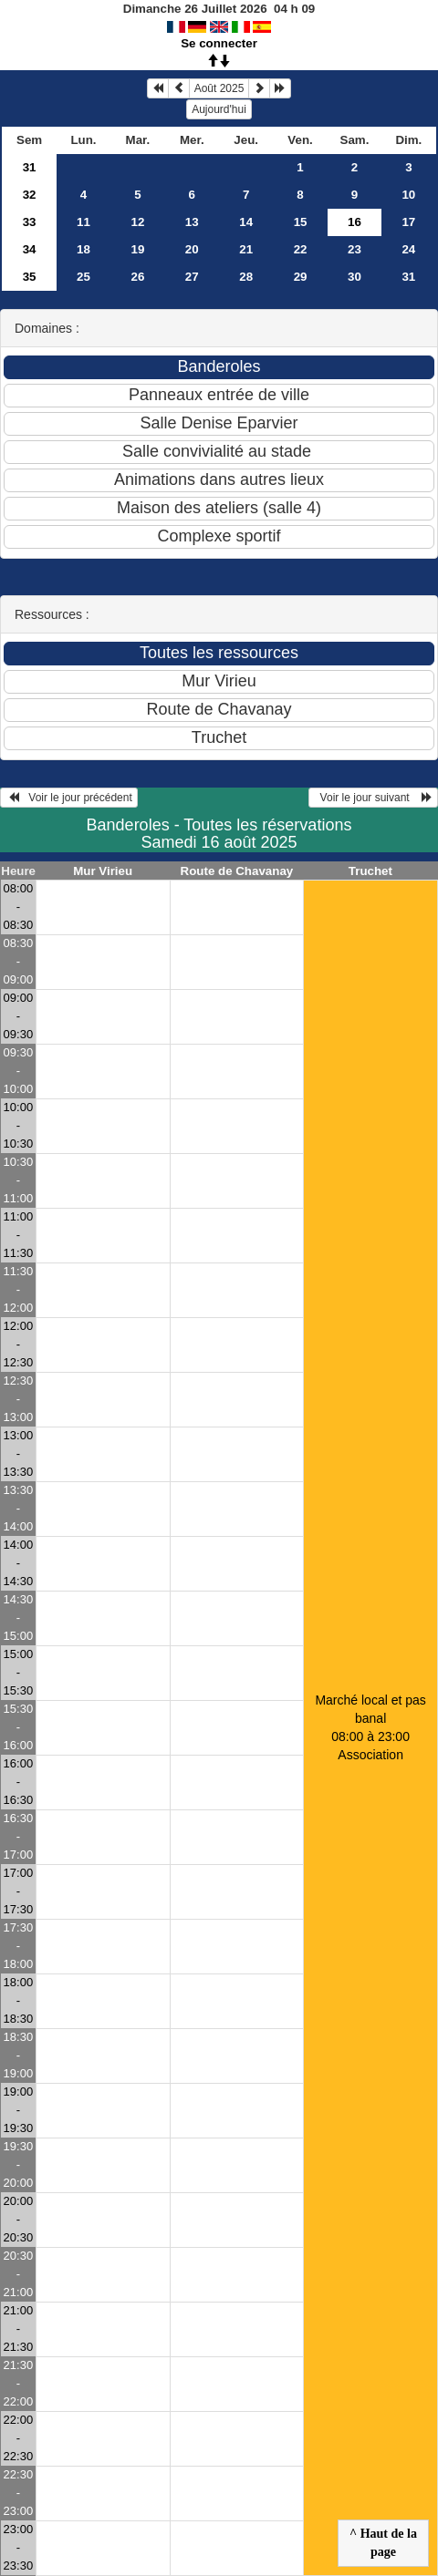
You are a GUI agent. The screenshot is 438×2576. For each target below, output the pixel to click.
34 (29, 249)
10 (408, 194)
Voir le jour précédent (68, 797)
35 (29, 276)
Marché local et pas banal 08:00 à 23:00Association (370, 1727)
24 (408, 249)
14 (246, 222)
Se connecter (219, 43)
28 (246, 276)
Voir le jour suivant (373, 797)
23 (354, 249)
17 (408, 222)
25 (83, 276)
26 (137, 276)
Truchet (370, 871)
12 (137, 222)
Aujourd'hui (219, 109)
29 (301, 276)
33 (29, 222)
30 (354, 276)
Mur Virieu (102, 871)
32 (29, 194)
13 (192, 222)
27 (192, 276)
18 (83, 249)
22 (301, 249)
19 (137, 249)
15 (301, 222)
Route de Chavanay (237, 871)
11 (83, 222)
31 (29, 167)
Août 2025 (219, 88)
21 (246, 249)
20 (192, 249)
